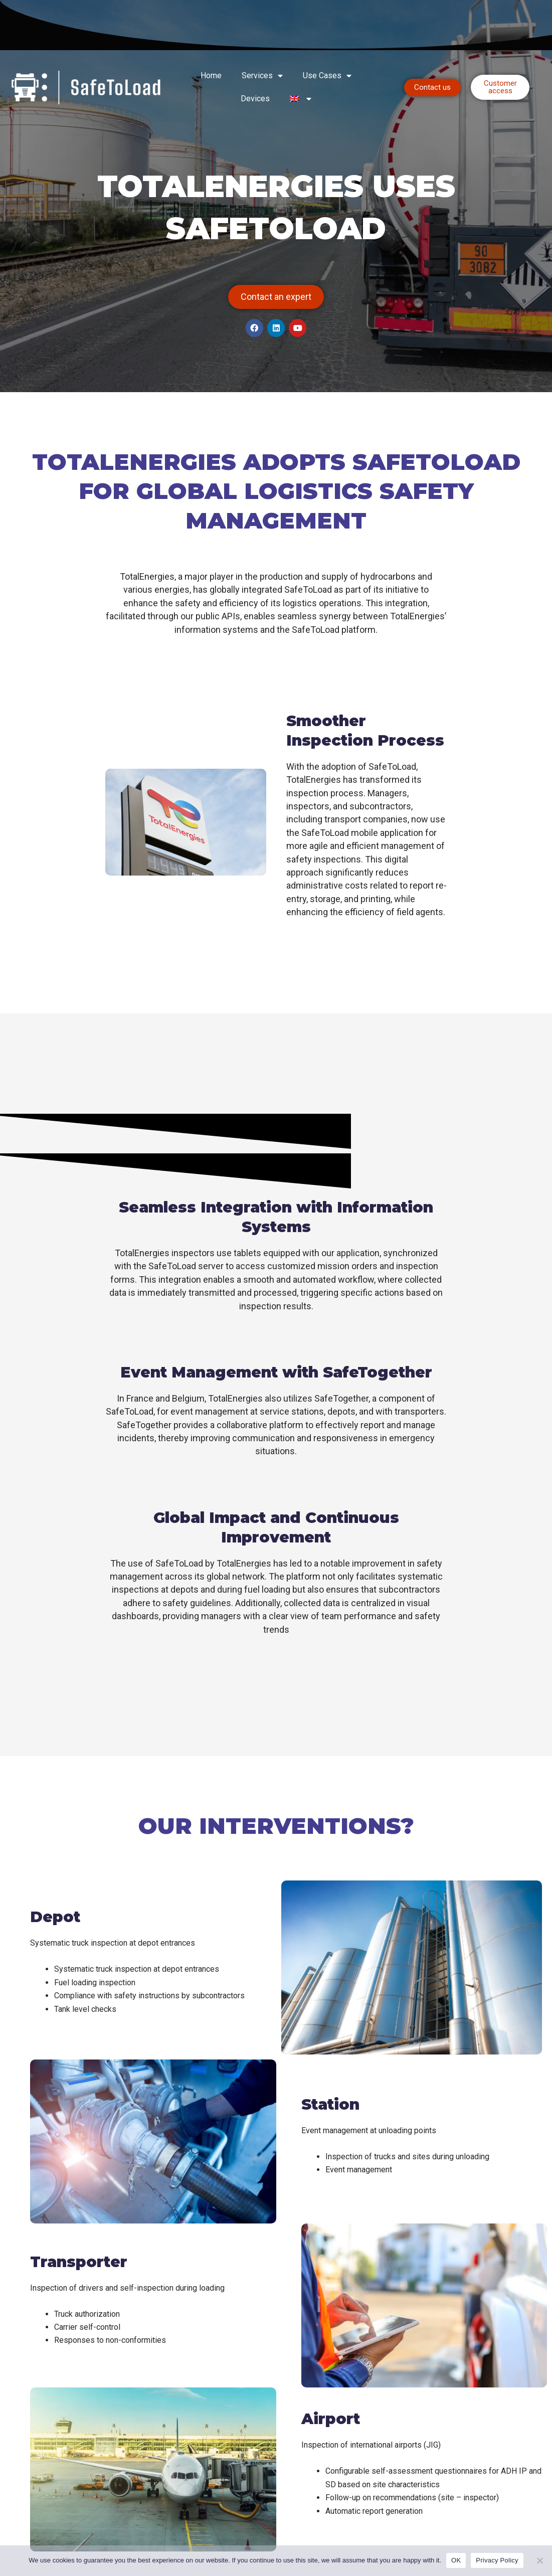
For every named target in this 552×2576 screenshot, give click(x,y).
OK (456, 2560)
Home (211, 75)
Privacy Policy (497, 2560)
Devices (255, 98)
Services (262, 76)
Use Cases (327, 76)
